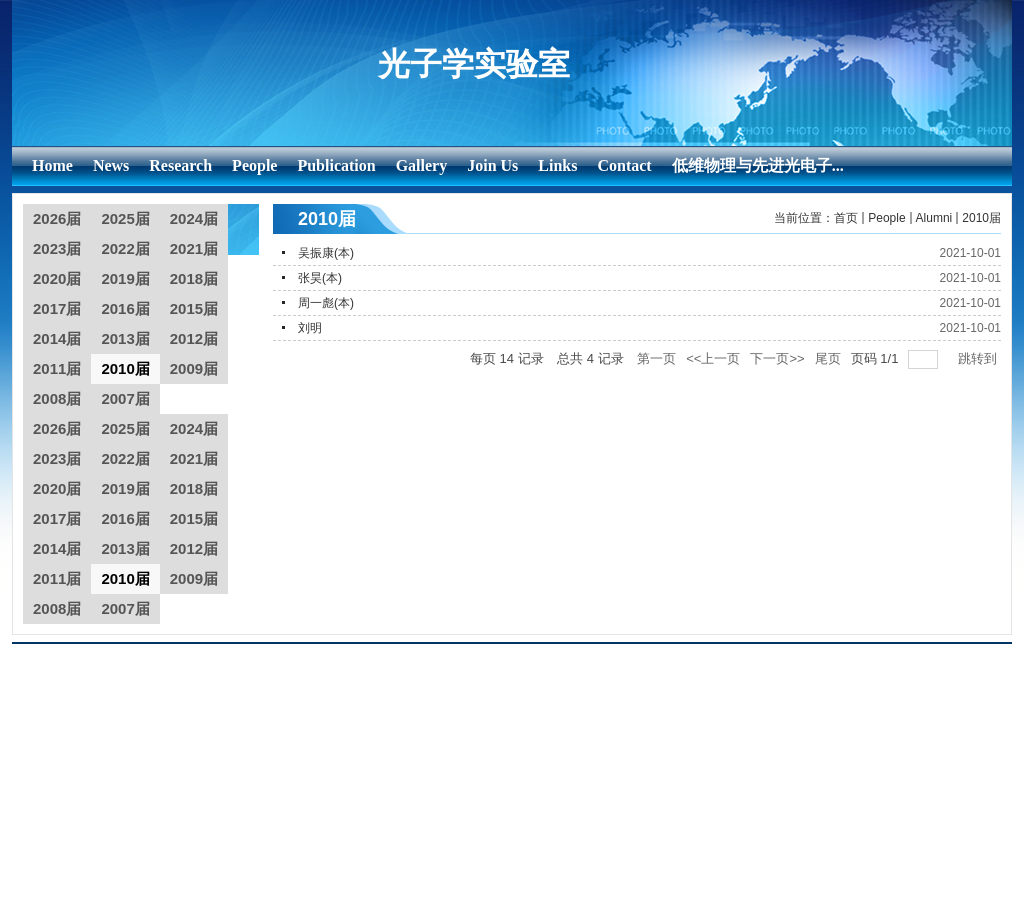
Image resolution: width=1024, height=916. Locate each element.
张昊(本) (320, 278)
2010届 (981, 218)
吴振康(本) (326, 253)
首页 (846, 218)
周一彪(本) (326, 303)
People (886, 218)
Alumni (934, 218)
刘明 (310, 328)
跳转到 (979, 358)
